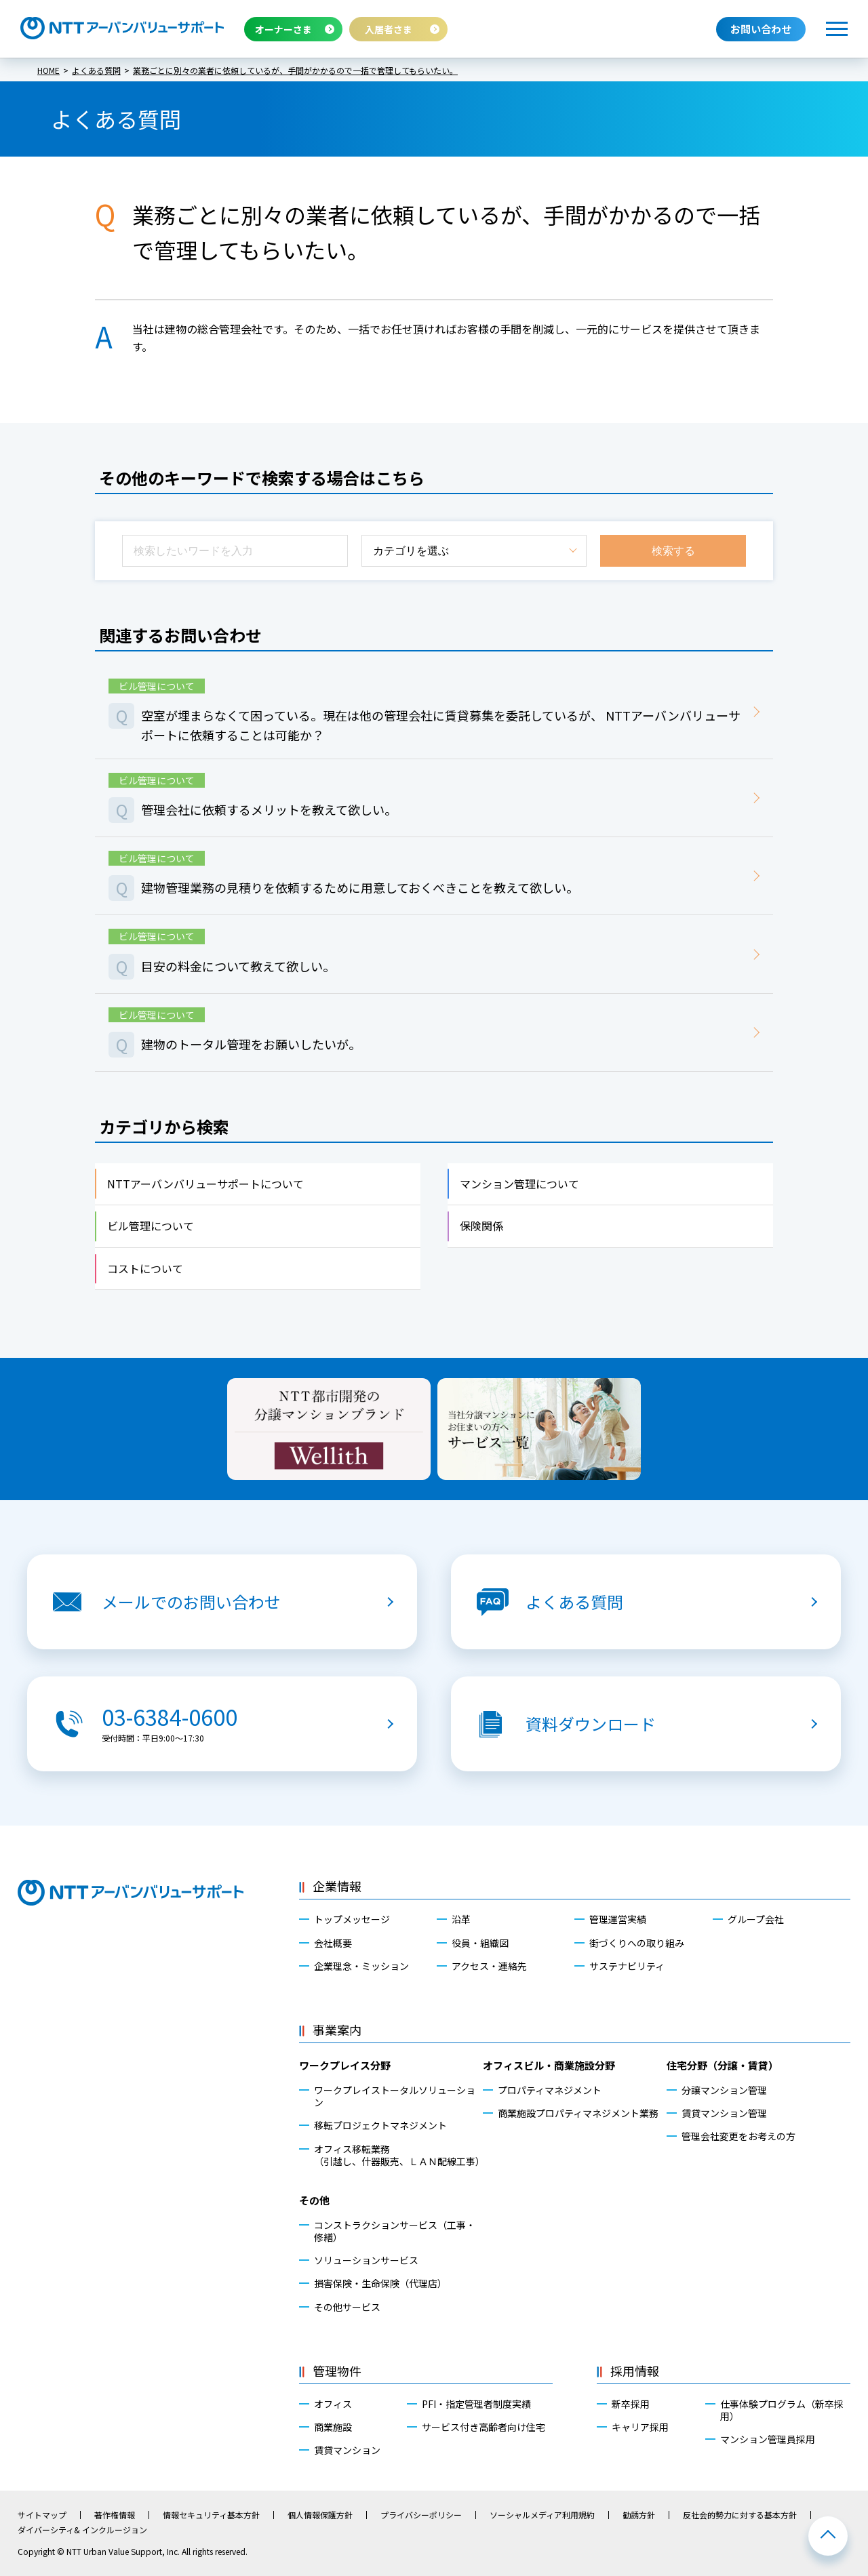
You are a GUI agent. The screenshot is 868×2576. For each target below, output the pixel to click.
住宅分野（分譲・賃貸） (722, 2065)
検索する (673, 551)
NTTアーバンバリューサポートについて (205, 1183)
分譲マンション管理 (724, 2090)
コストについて (145, 1268)
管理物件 (337, 2370)
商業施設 (333, 2427)
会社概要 (333, 1943)
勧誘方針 (639, 2515)
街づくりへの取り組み (636, 1943)
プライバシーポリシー (421, 2515)
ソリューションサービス (366, 2260)
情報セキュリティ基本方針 (211, 2515)
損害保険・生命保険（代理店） (380, 2283)
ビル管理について (150, 1225)
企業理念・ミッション (361, 1966)
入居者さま (388, 29)
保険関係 (481, 1225)
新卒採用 (631, 2404)
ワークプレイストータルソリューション (394, 2096)
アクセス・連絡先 (489, 1966)
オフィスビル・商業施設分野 (549, 2065)
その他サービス (347, 2307)
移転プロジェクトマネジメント (380, 2125)
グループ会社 (756, 1919)
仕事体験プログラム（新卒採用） (782, 2410)
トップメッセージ (352, 1919)
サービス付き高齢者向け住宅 (483, 2427)
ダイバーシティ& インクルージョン (82, 2530)
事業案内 (337, 2029)
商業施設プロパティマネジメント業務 (578, 2113)
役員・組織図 (480, 1943)
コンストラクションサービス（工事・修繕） (394, 2231)
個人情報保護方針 (320, 2515)
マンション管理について (519, 1183)
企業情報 (337, 1886)
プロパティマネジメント (549, 2090)
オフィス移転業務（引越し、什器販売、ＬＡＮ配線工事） (398, 2155)
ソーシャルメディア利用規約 (542, 2515)
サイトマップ (42, 2515)
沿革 (461, 1919)
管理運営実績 (617, 1919)
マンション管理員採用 (767, 2439)
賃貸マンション (347, 2450)
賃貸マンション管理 (724, 2113)
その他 (314, 2200)
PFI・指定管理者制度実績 (476, 2404)
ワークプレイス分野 (345, 2065)
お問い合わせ (760, 29)
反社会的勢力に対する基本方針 (740, 2515)
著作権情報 (114, 2515)
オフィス (333, 2404)
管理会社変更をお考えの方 (738, 2136)
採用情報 (634, 2370)
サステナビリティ (627, 1966)
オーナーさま (283, 29)
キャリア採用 (640, 2427)
